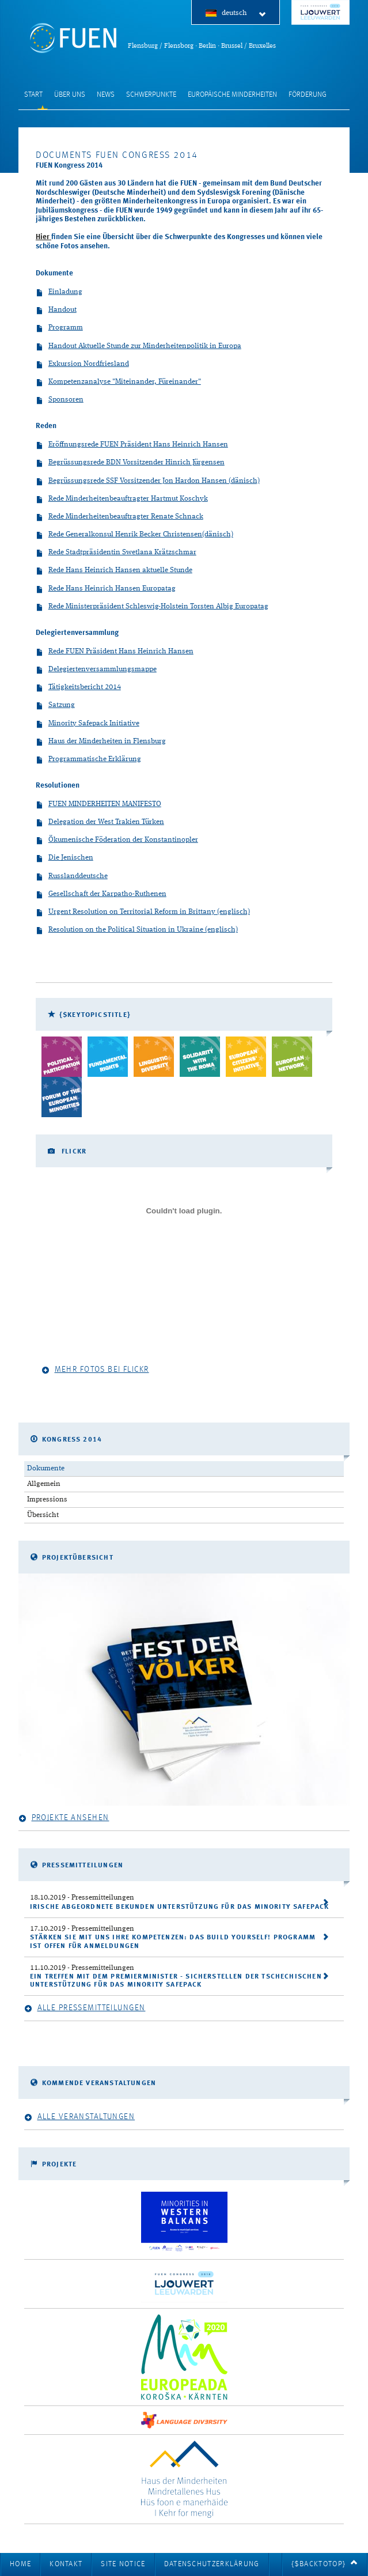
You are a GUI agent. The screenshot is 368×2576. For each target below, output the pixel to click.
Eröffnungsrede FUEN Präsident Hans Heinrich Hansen (132, 445)
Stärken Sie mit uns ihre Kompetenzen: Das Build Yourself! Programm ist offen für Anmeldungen (173, 1941)
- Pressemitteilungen (82, 1897)
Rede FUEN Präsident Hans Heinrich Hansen (115, 652)
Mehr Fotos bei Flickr (95, 1369)
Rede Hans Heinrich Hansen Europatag (106, 589)
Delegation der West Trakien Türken (100, 822)
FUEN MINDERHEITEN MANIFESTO (98, 804)
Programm (59, 328)
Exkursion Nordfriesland (82, 364)
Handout (56, 310)
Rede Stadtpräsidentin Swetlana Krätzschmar (116, 553)
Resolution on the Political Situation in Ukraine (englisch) (137, 930)
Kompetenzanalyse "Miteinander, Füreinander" (118, 382)
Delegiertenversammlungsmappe (96, 669)
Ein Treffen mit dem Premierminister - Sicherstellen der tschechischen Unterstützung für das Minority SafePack (176, 1980)
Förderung (308, 95)
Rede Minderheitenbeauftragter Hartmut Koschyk (122, 499)
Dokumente (46, 1468)
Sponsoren (60, 400)
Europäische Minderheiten (232, 95)
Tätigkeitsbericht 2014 (78, 687)
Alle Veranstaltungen (79, 2117)
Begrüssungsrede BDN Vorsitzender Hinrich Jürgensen (130, 463)
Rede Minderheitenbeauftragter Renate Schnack (119, 517)
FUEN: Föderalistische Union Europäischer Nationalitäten (73, 38)
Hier (43, 237)
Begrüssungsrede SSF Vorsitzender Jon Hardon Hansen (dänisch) (148, 481)
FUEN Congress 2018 (320, 12)
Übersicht (43, 1515)
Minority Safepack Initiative (87, 724)
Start (33, 95)
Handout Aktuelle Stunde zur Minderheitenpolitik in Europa (138, 346)
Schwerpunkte (151, 95)
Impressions (47, 1499)
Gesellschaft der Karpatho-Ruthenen (101, 894)
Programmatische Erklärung (88, 759)
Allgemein (43, 1484)
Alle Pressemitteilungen (84, 2008)
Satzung (55, 705)
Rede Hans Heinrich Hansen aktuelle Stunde (114, 570)
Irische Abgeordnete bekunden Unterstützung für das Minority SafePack (179, 1907)
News (106, 95)
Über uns (69, 95)
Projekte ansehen (63, 1818)
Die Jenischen (64, 858)
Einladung (59, 292)
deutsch (244, 13)
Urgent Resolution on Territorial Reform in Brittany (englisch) (143, 912)
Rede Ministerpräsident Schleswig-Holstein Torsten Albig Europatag (152, 607)
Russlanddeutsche (72, 876)
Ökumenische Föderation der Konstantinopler (117, 840)
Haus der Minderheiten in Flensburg (101, 741)
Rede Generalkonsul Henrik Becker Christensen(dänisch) (134, 535)
